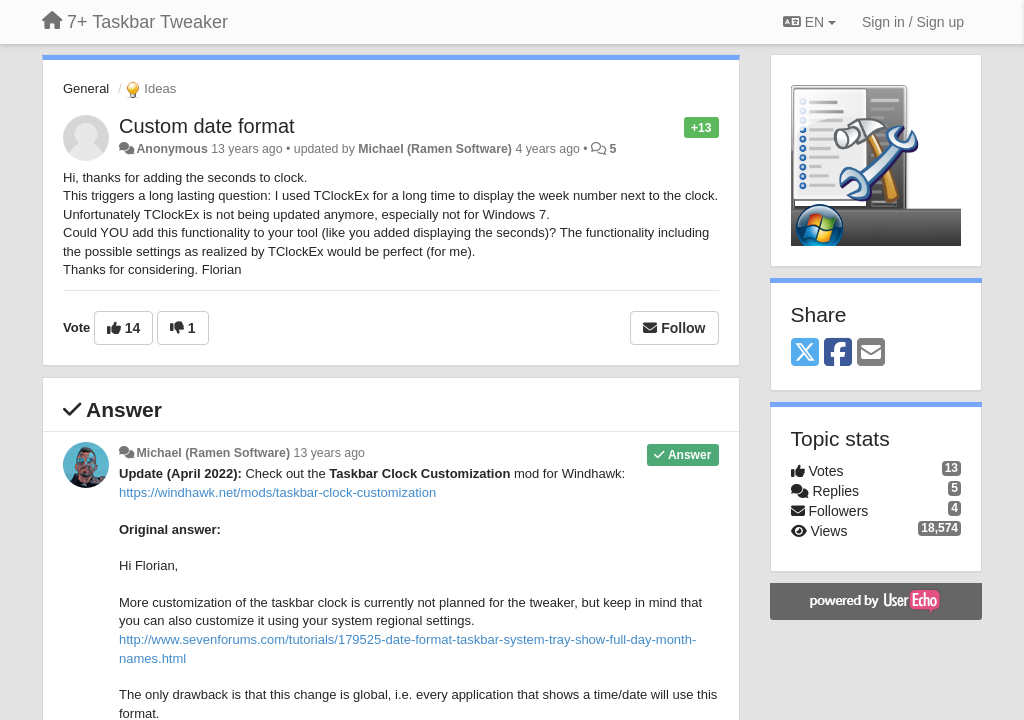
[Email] (871, 353)
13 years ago (329, 453)
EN (809, 22)
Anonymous (171, 149)
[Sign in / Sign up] (913, 22)
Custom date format (207, 126)
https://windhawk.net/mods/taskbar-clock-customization (277, 492)
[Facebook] (838, 353)
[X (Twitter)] (805, 353)
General (86, 88)
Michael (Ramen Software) (435, 149)
